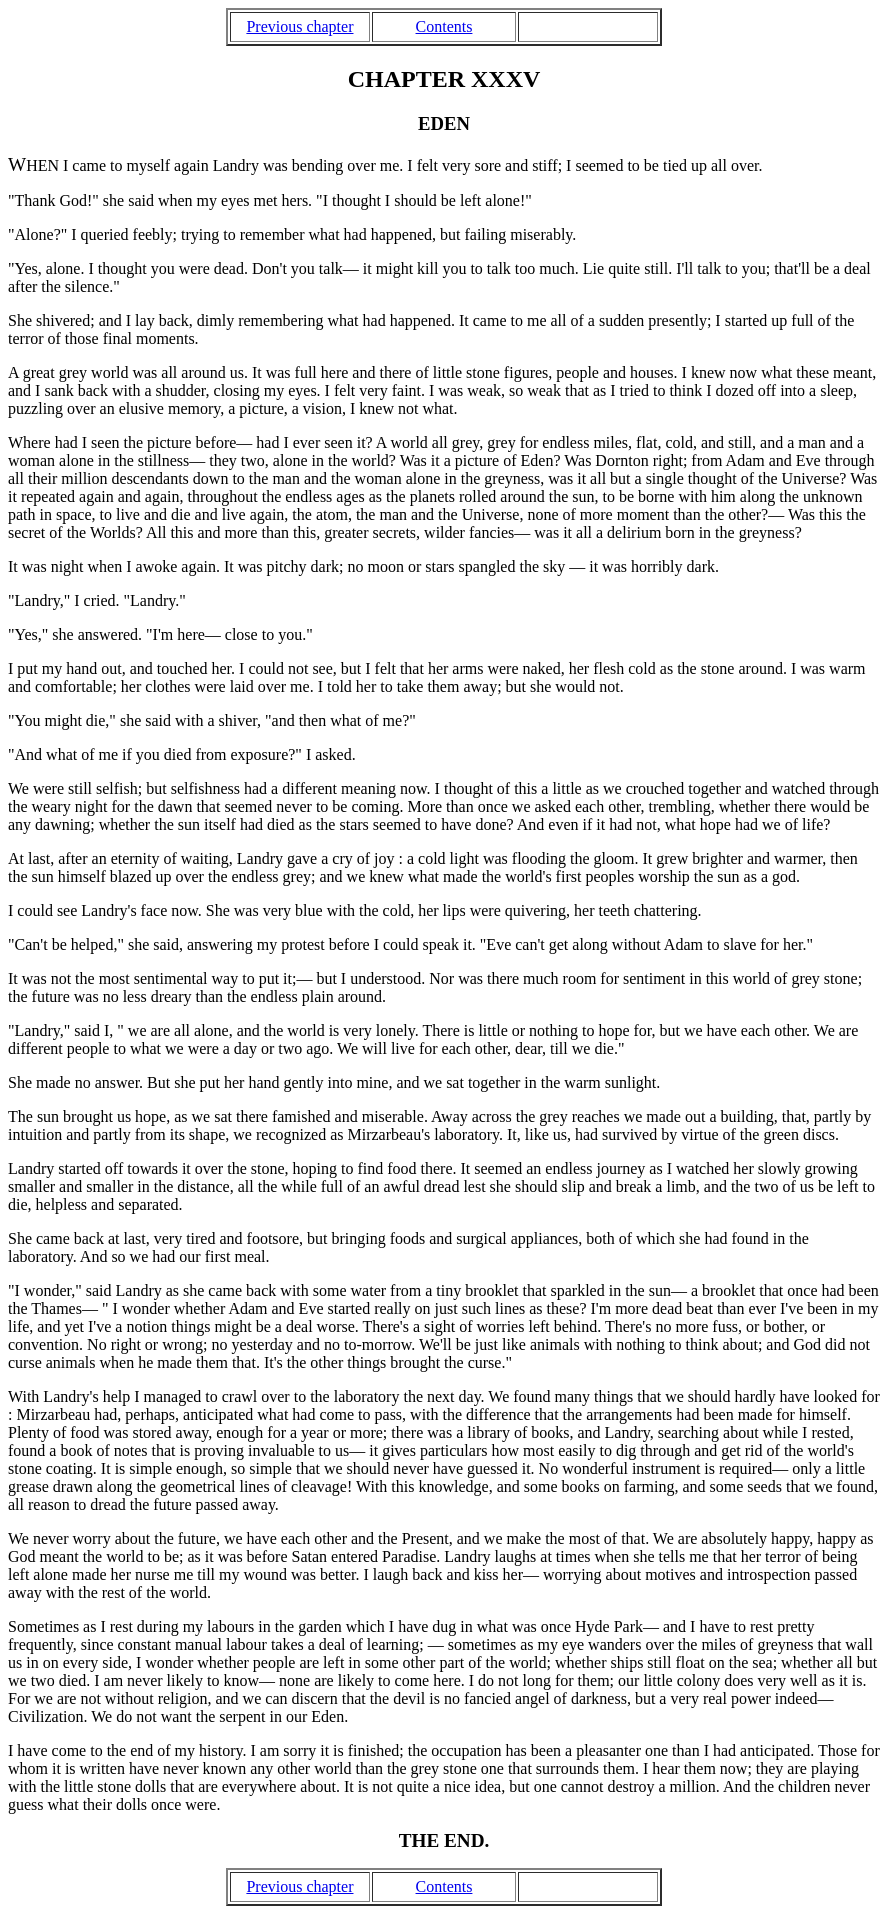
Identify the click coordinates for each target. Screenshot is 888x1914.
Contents (444, 26)
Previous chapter (299, 26)
